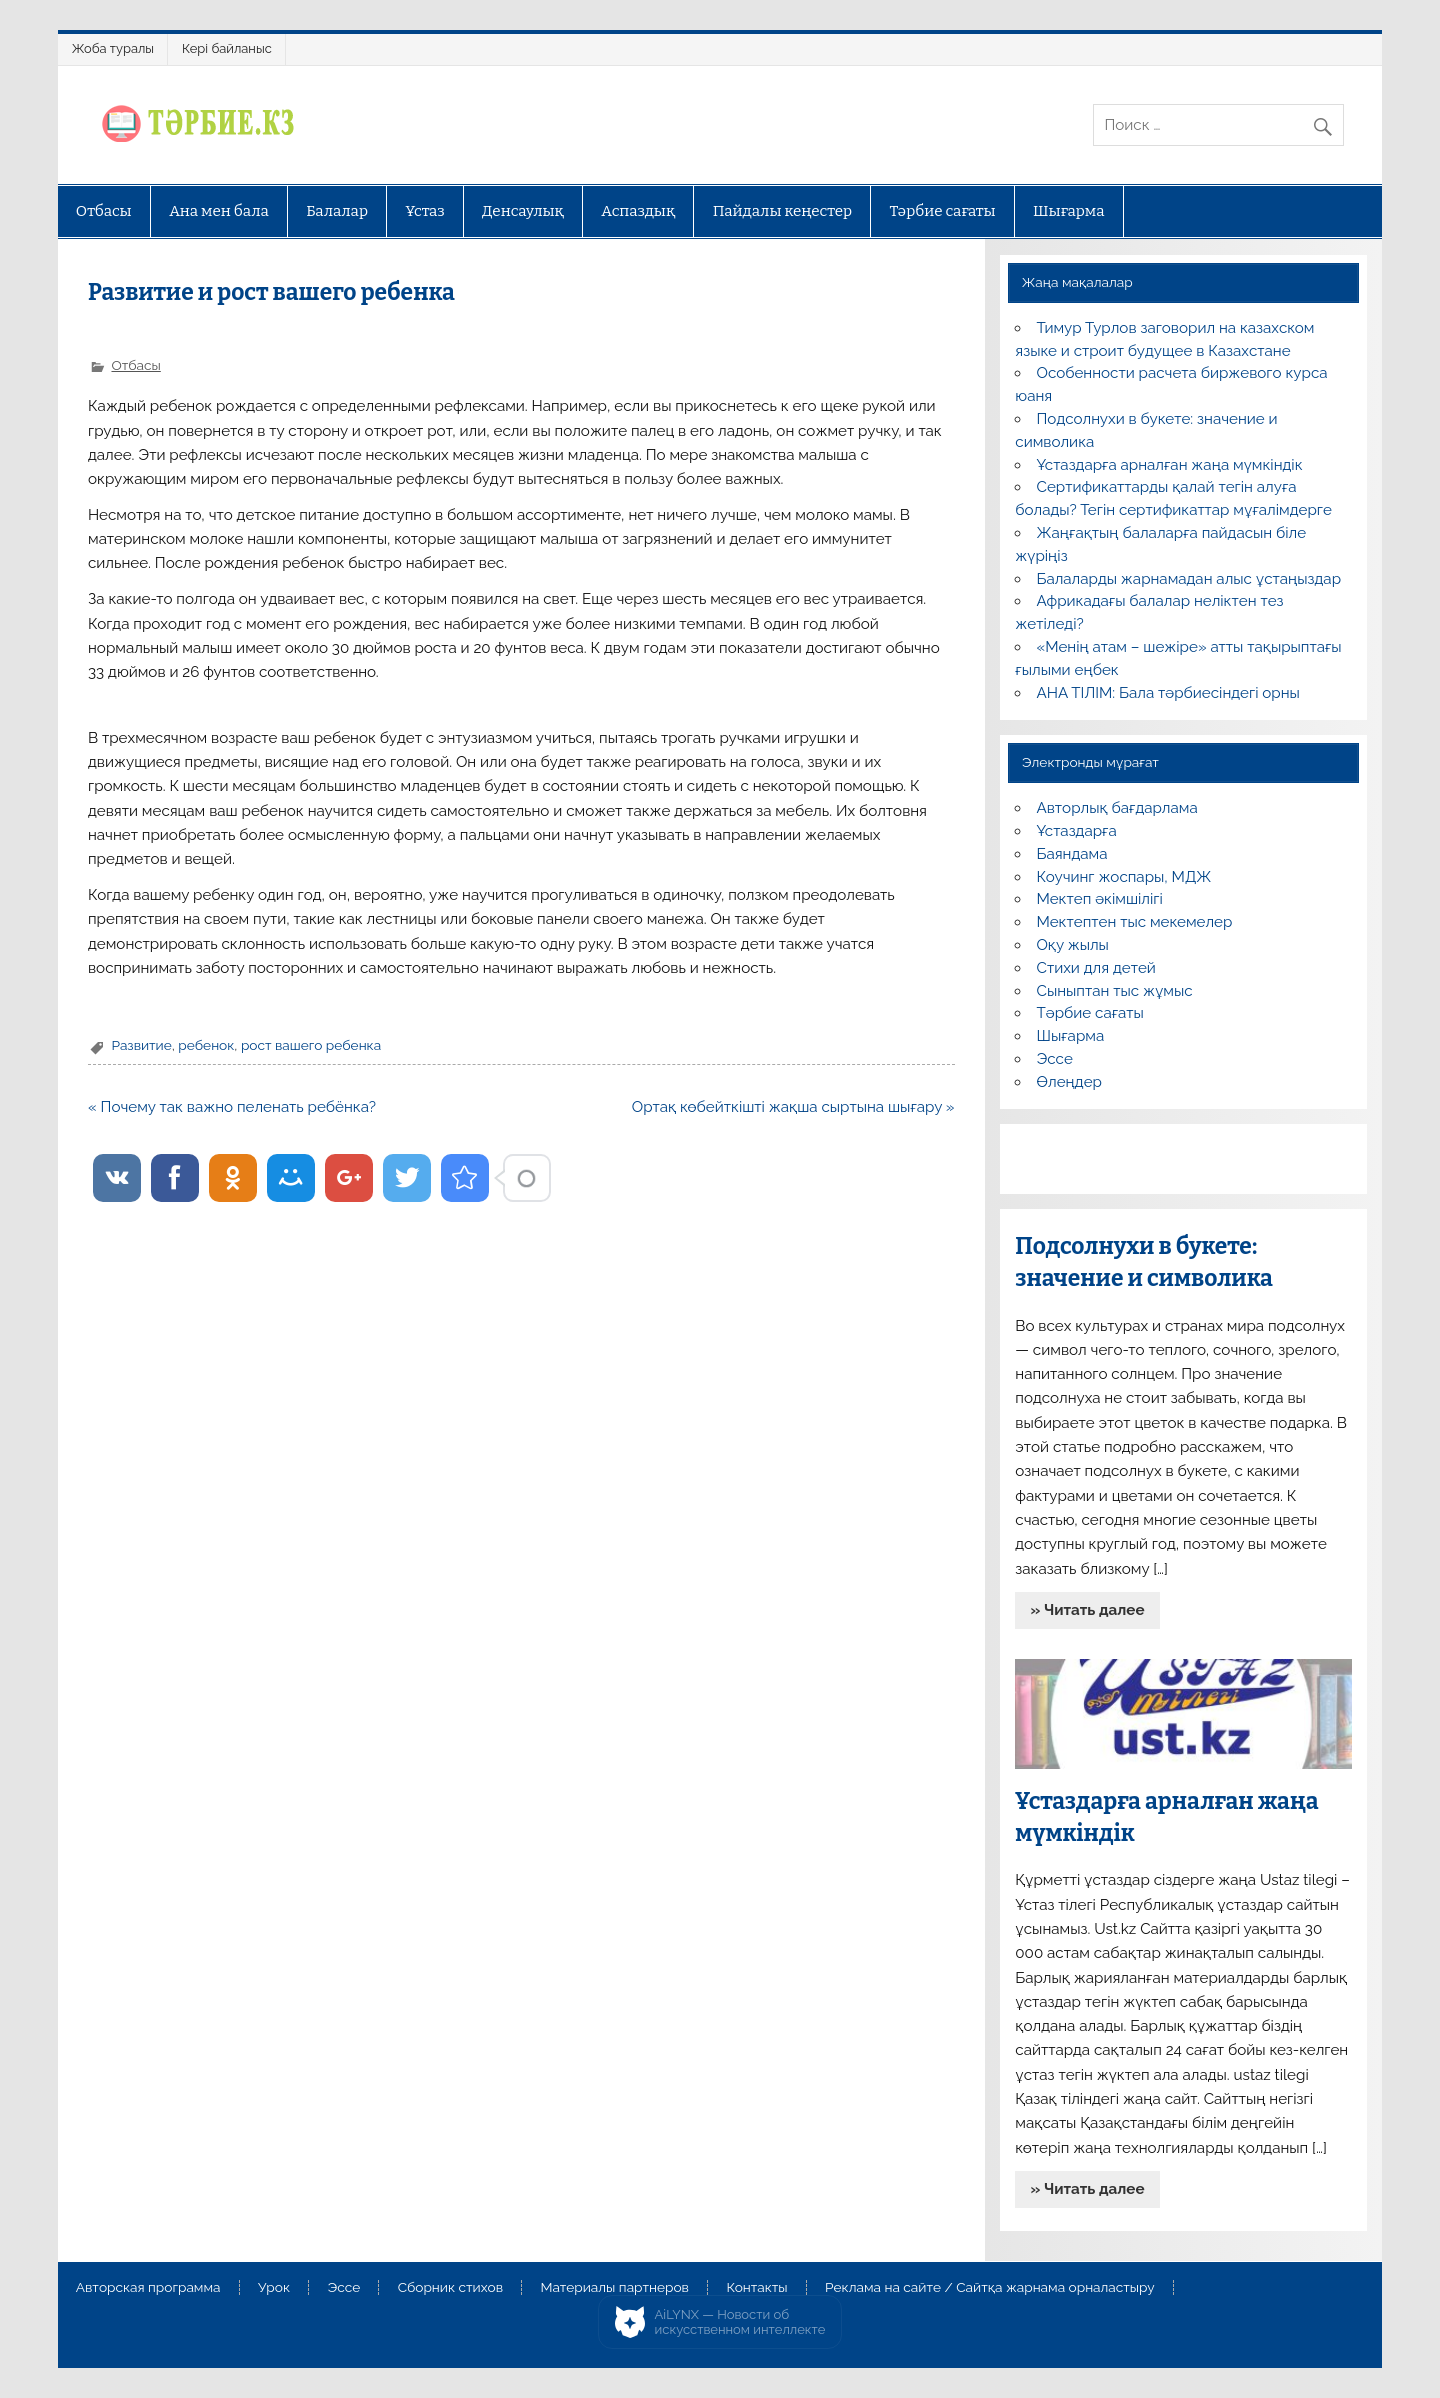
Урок (274, 2288)
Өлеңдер (1069, 1082)
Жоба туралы (113, 48)
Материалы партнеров (615, 2288)
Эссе (1055, 1059)
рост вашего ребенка (311, 1045)
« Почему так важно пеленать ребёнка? (232, 1107)
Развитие (141, 1045)
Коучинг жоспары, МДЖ (1124, 877)
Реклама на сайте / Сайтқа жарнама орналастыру (990, 2288)
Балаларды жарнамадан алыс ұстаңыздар (1189, 579)
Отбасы (104, 211)
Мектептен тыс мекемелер (1135, 922)
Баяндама (1072, 854)
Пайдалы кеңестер (782, 211)
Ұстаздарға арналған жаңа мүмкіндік (1170, 465)
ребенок (206, 1045)
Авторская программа (148, 2288)
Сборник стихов (450, 2288)
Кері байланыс (227, 48)
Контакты (756, 2288)
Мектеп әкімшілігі (1100, 899)
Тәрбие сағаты (943, 211)
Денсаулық (523, 211)
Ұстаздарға (1077, 831)
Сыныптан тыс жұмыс (1115, 991)
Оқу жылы (1073, 945)
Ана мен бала (219, 211)
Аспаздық (638, 211)
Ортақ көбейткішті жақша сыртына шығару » (793, 1107)
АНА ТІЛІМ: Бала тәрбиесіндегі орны (1168, 693)
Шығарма (1069, 211)
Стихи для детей (1096, 968)
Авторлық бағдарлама (1117, 808)
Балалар (337, 211)
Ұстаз (424, 211)
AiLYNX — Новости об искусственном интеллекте (740, 2322)
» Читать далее (1088, 1610)
